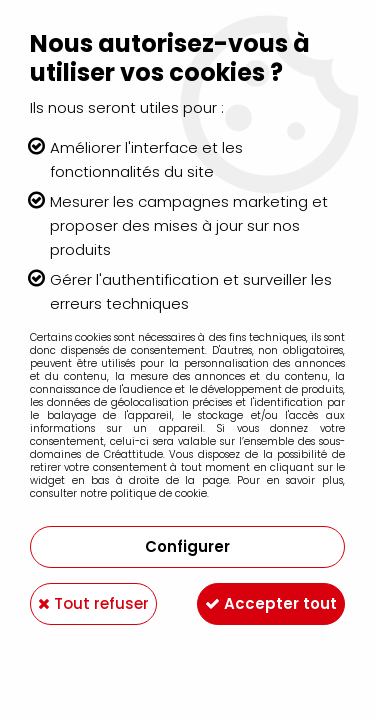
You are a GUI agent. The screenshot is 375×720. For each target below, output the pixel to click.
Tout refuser (93, 603)
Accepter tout (271, 603)
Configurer (187, 546)
